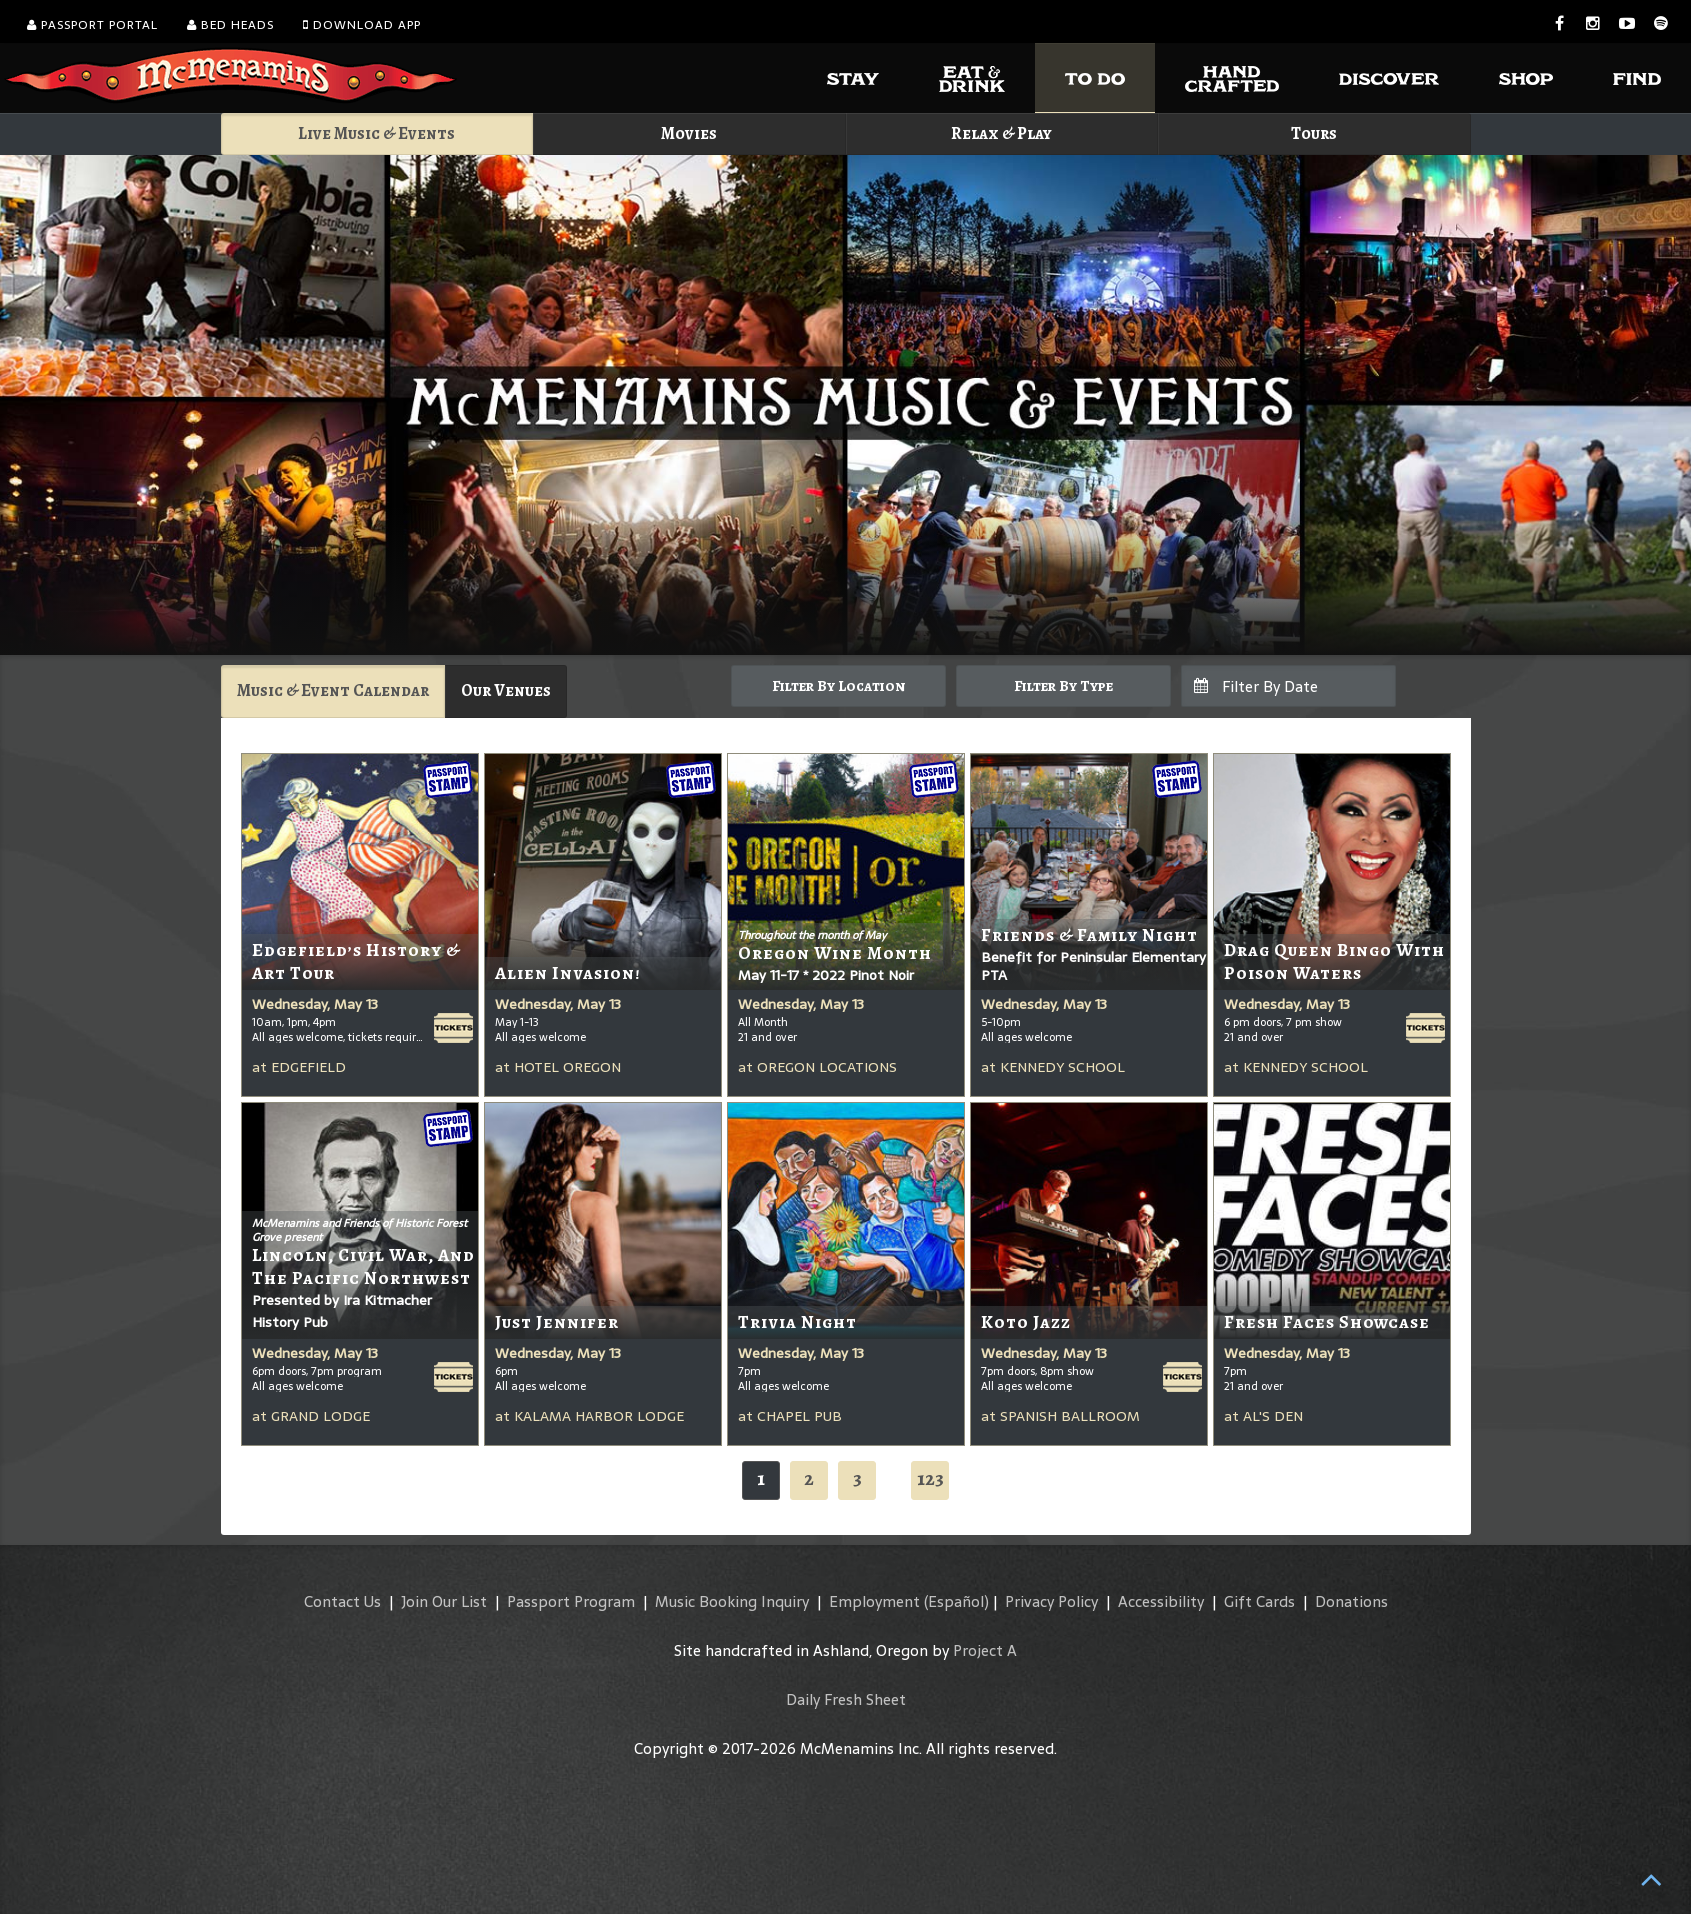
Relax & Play (1001, 133)
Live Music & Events (376, 133)
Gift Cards (1259, 1601)
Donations (1351, 1601)
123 (930, 1478)
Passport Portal (92, 25)
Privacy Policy (1051, 1601)
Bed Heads (230, 25)
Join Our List (444, 1601)
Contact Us (342, 1601)
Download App (362, 25)
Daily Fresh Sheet (846, 1699)
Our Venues (506, 690)
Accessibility (1161, 1601)
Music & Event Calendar (333, 690)
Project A (985, 1650)
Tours (1314, 133)
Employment (874, 1601)
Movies (689, 133)
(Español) (956, 1601)
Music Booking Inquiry (732, 1601)
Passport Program (571, 1601)
